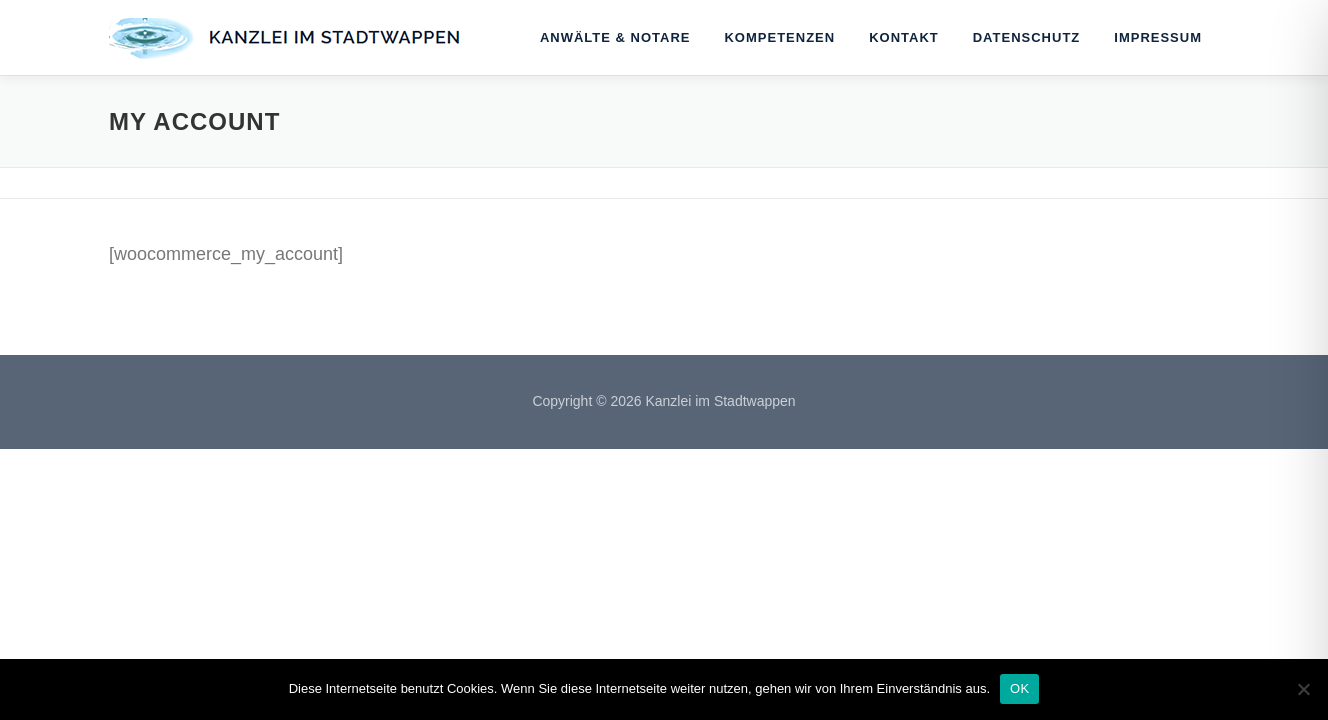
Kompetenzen (779, 37)
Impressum (1158, 37)
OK (1019, 688)
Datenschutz (1027, 37)
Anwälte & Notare (615, 37)
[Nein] (1303, 689)
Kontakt (904, 37)
